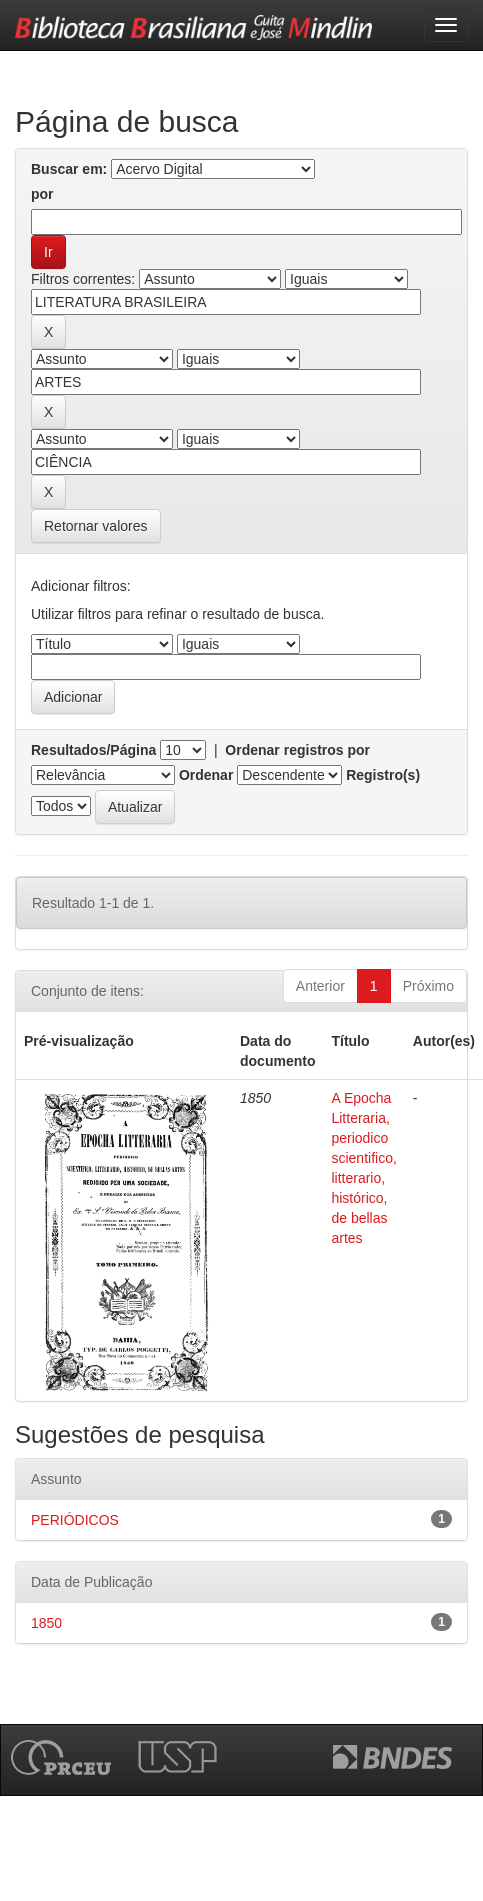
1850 (46, 1623)
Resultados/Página (93, 750)
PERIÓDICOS (75, 1520)
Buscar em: (69, 169)
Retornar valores (96, 526)
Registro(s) (383, 775)
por (42, 194)
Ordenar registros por (297, 750)
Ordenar (206, 775)
